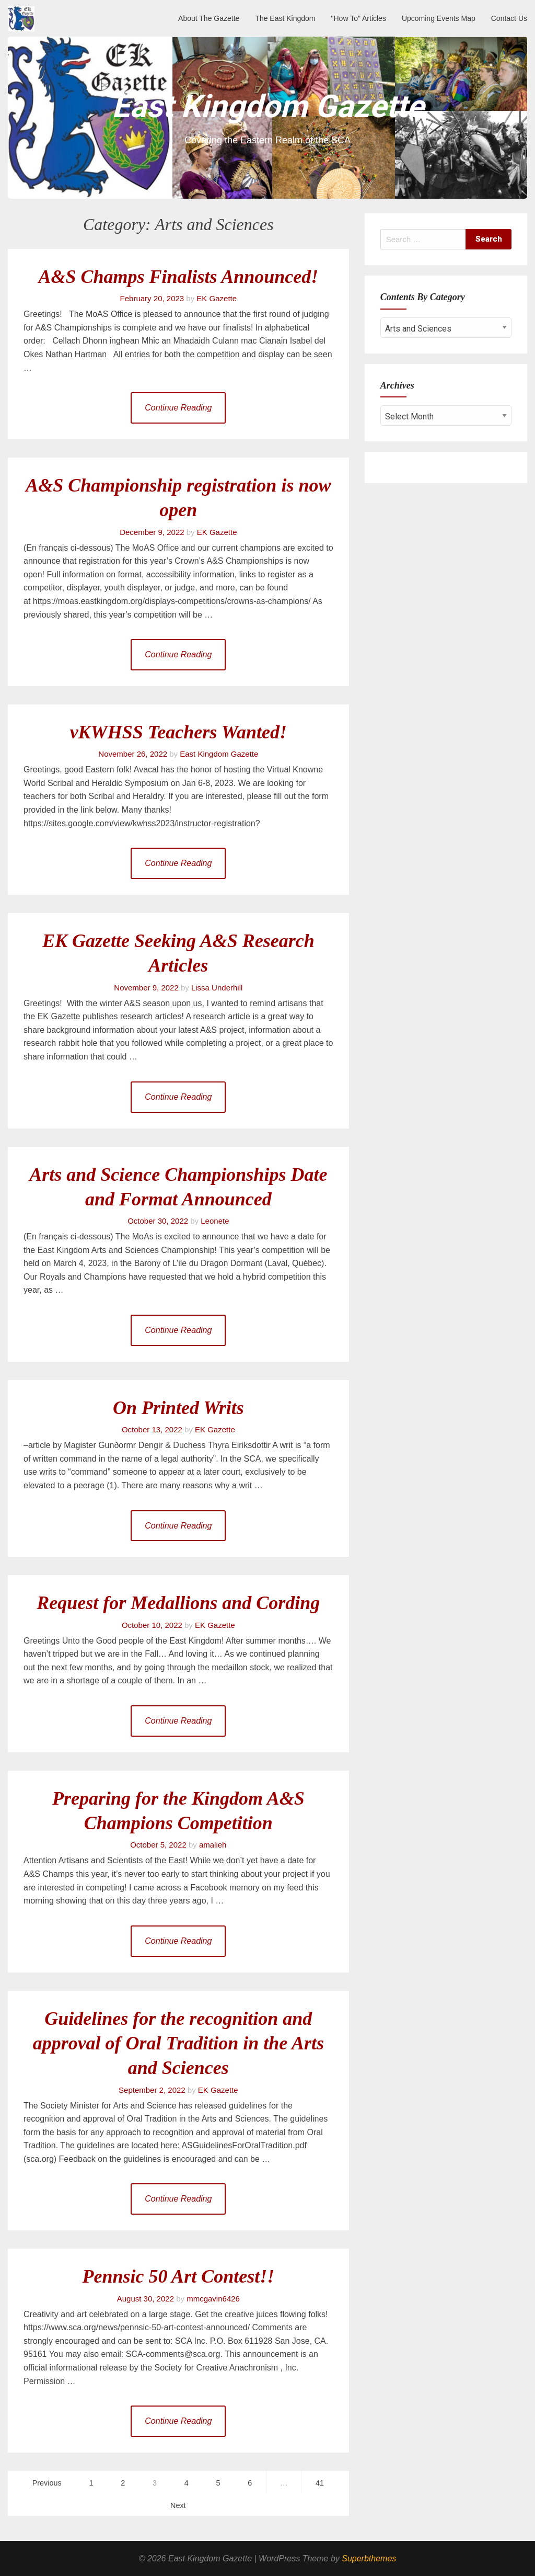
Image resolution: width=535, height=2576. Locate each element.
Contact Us (509, 18)
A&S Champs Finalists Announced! (178, 276)
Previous (47, 2483)
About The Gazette (208, 18)
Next (178, 2505)
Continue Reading (178, 407)
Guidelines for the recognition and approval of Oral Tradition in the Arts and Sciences (178, 2043)
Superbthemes (369, 2558)
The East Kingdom (285, 18)
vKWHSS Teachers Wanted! (178, 732)
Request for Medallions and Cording (178, 1602)
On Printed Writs (178, 1407)
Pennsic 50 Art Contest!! (178, 2276)
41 (320, 2483)
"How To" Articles (358, 18)
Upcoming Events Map (438, 18)
